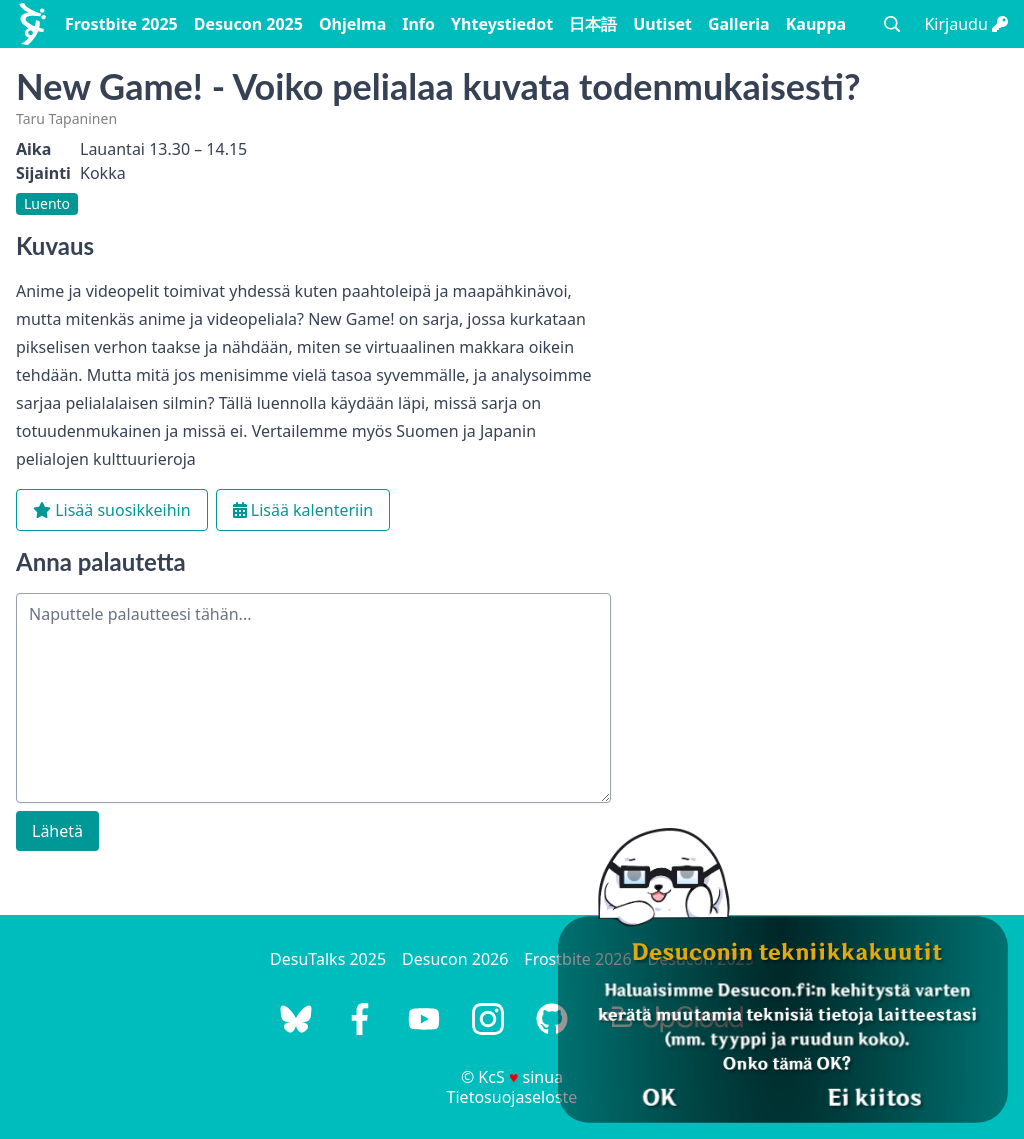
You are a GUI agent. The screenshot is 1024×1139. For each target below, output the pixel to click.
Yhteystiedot (502, 24)
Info (418, 24)
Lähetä (57, 831)
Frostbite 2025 (121, 24)
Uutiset (662, 24)
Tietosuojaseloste (512, 1097)
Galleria (739, 24)
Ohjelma (352, 24)
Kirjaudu (966, 24)
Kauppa (816, 24)
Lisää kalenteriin (303, 510)
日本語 (593, 24)
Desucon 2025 (248, 24)
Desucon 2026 (455, 959)
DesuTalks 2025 (328, 959)
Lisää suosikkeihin (112, 510)
